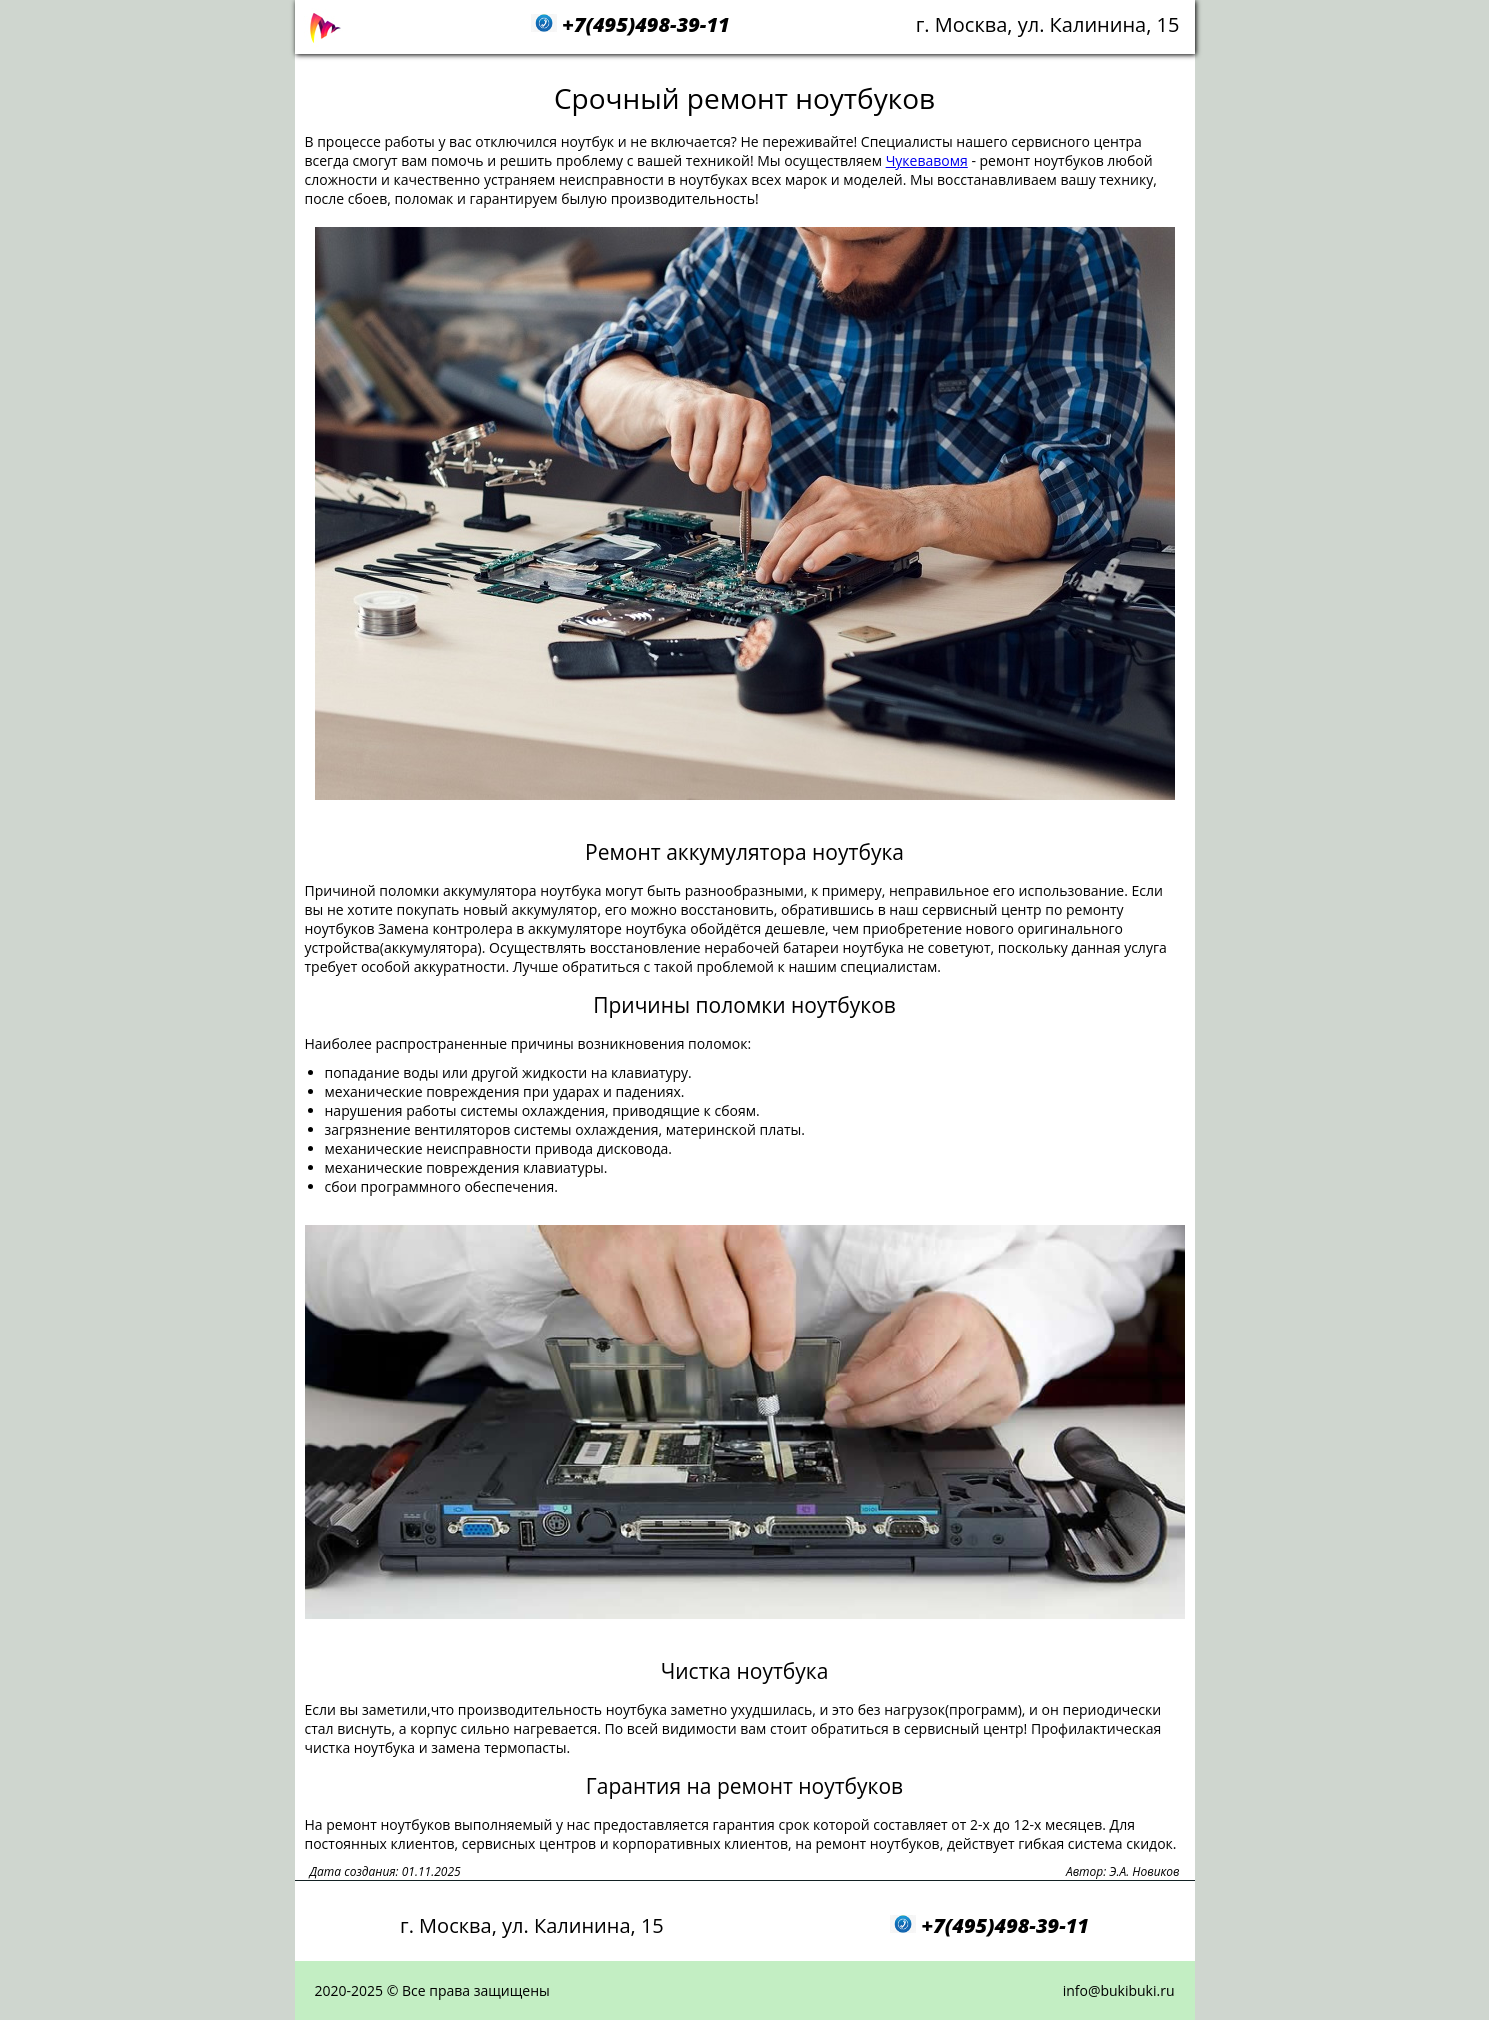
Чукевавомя (927, 160)
